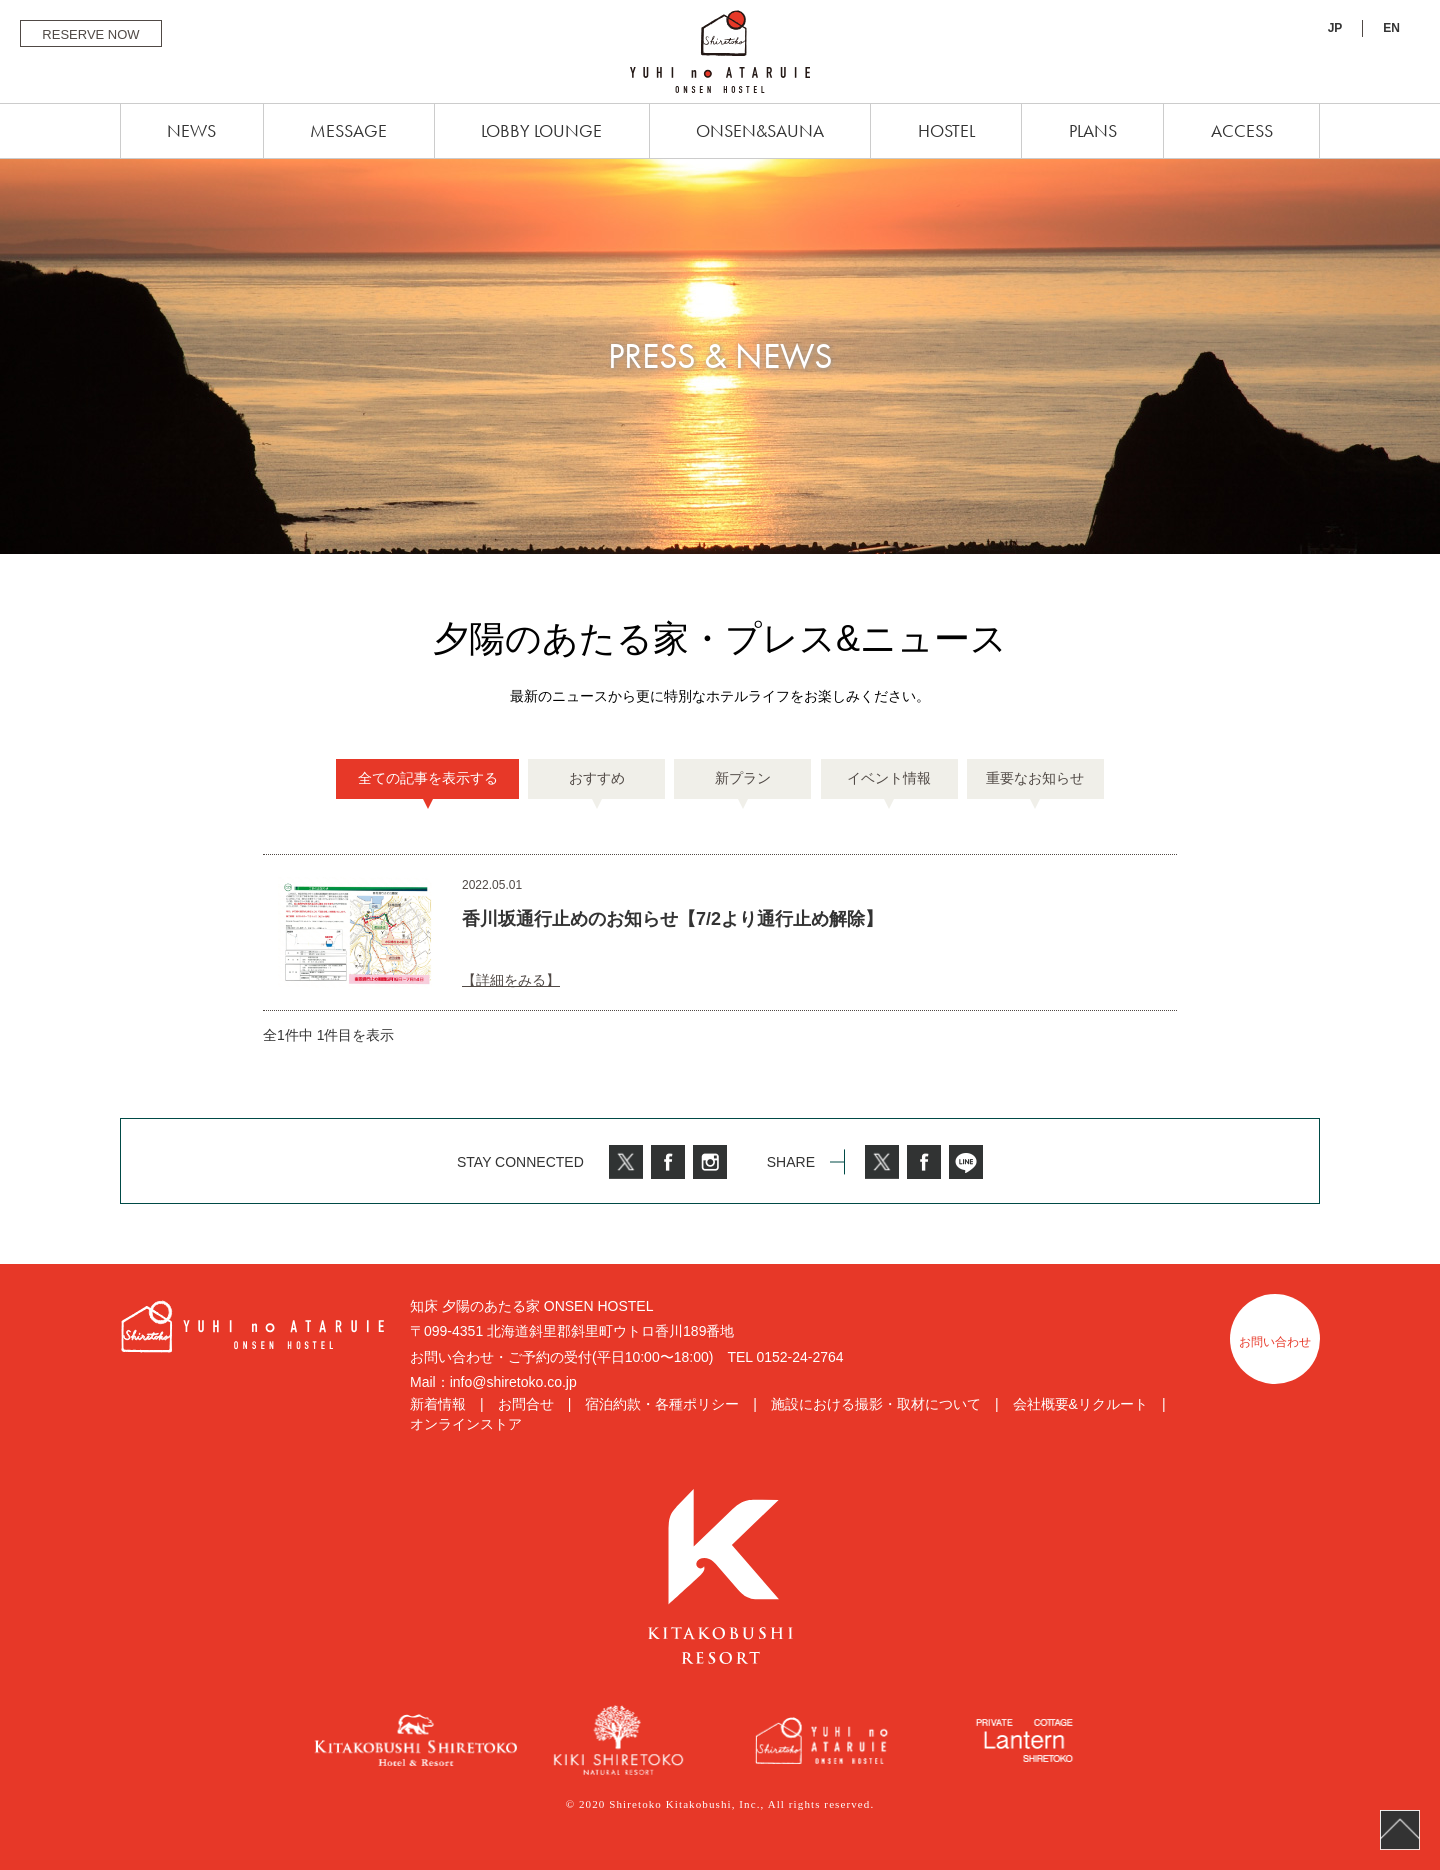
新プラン (743, 778)
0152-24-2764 (799, 1357)
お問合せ (526, 1404)
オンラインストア (466, 1424)
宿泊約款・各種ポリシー (662, 1404)
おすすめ (597, 778)
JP (1335, 28)
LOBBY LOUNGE (541, 130)
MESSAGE (348, 130)
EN (1391, 28)
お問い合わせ (1275, 1342)
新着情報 (438, 1404)
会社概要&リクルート (1080, 1404)
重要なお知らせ (1035, 778)
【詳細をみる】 (511, 980)
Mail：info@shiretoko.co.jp (493, 1382)
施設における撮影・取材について (876, 1404)
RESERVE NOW (90, 34)
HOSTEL (946, 130)
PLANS (1093, 130)
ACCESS (1242, 130)
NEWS (191, 130)
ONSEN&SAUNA (760, 130)
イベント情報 (889, 778)
